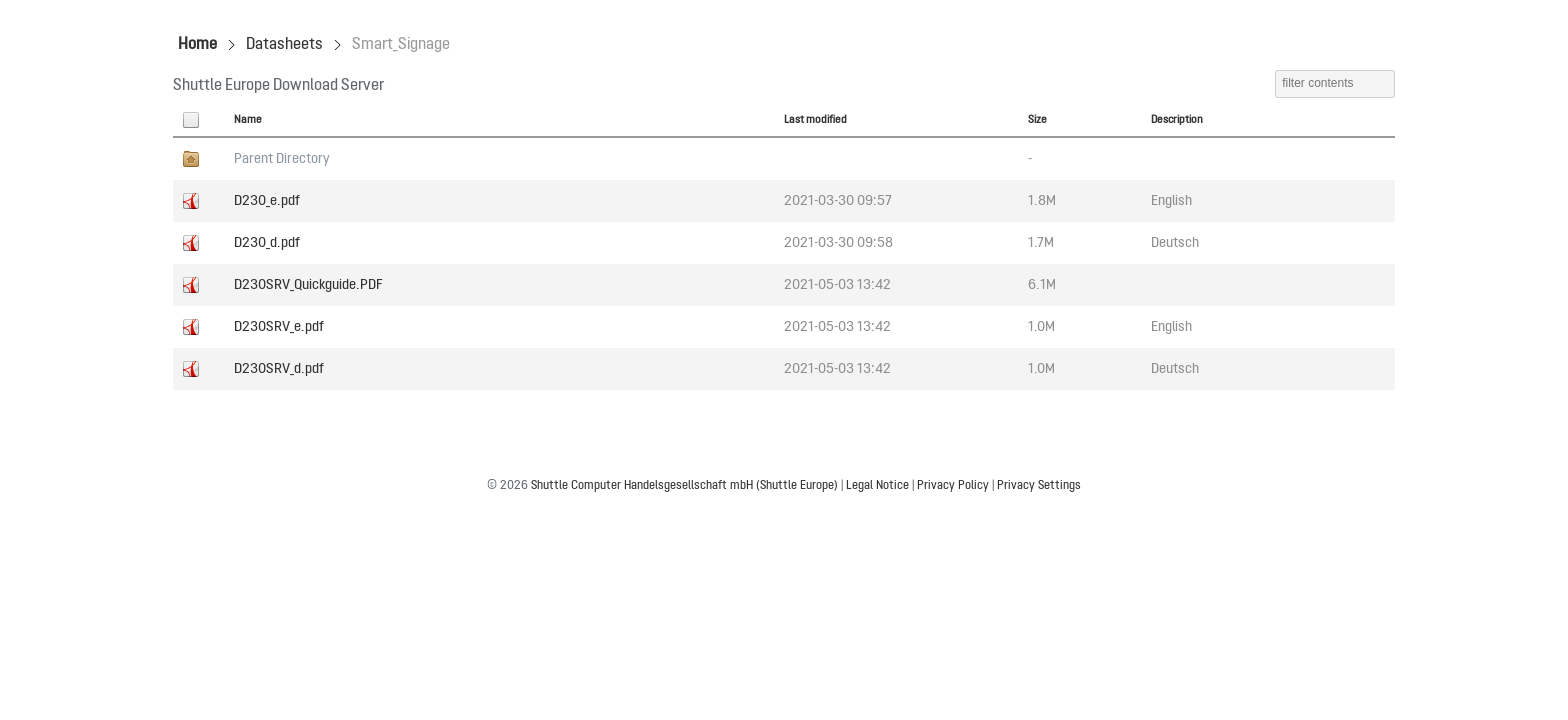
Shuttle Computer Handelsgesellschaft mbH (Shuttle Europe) (684, 486)
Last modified (815, 120)
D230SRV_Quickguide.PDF (308, 285)
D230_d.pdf (267, 243)
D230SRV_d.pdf (279, 369)
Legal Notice (877, 486)
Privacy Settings (1039, 486)
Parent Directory (282, 159)
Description (1177, 120)
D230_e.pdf (267, 201)
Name (248, 120)
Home (197, 45)
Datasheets (284, 45)
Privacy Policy (953, 486)
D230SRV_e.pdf (279, 327)
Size (1037, 120)
